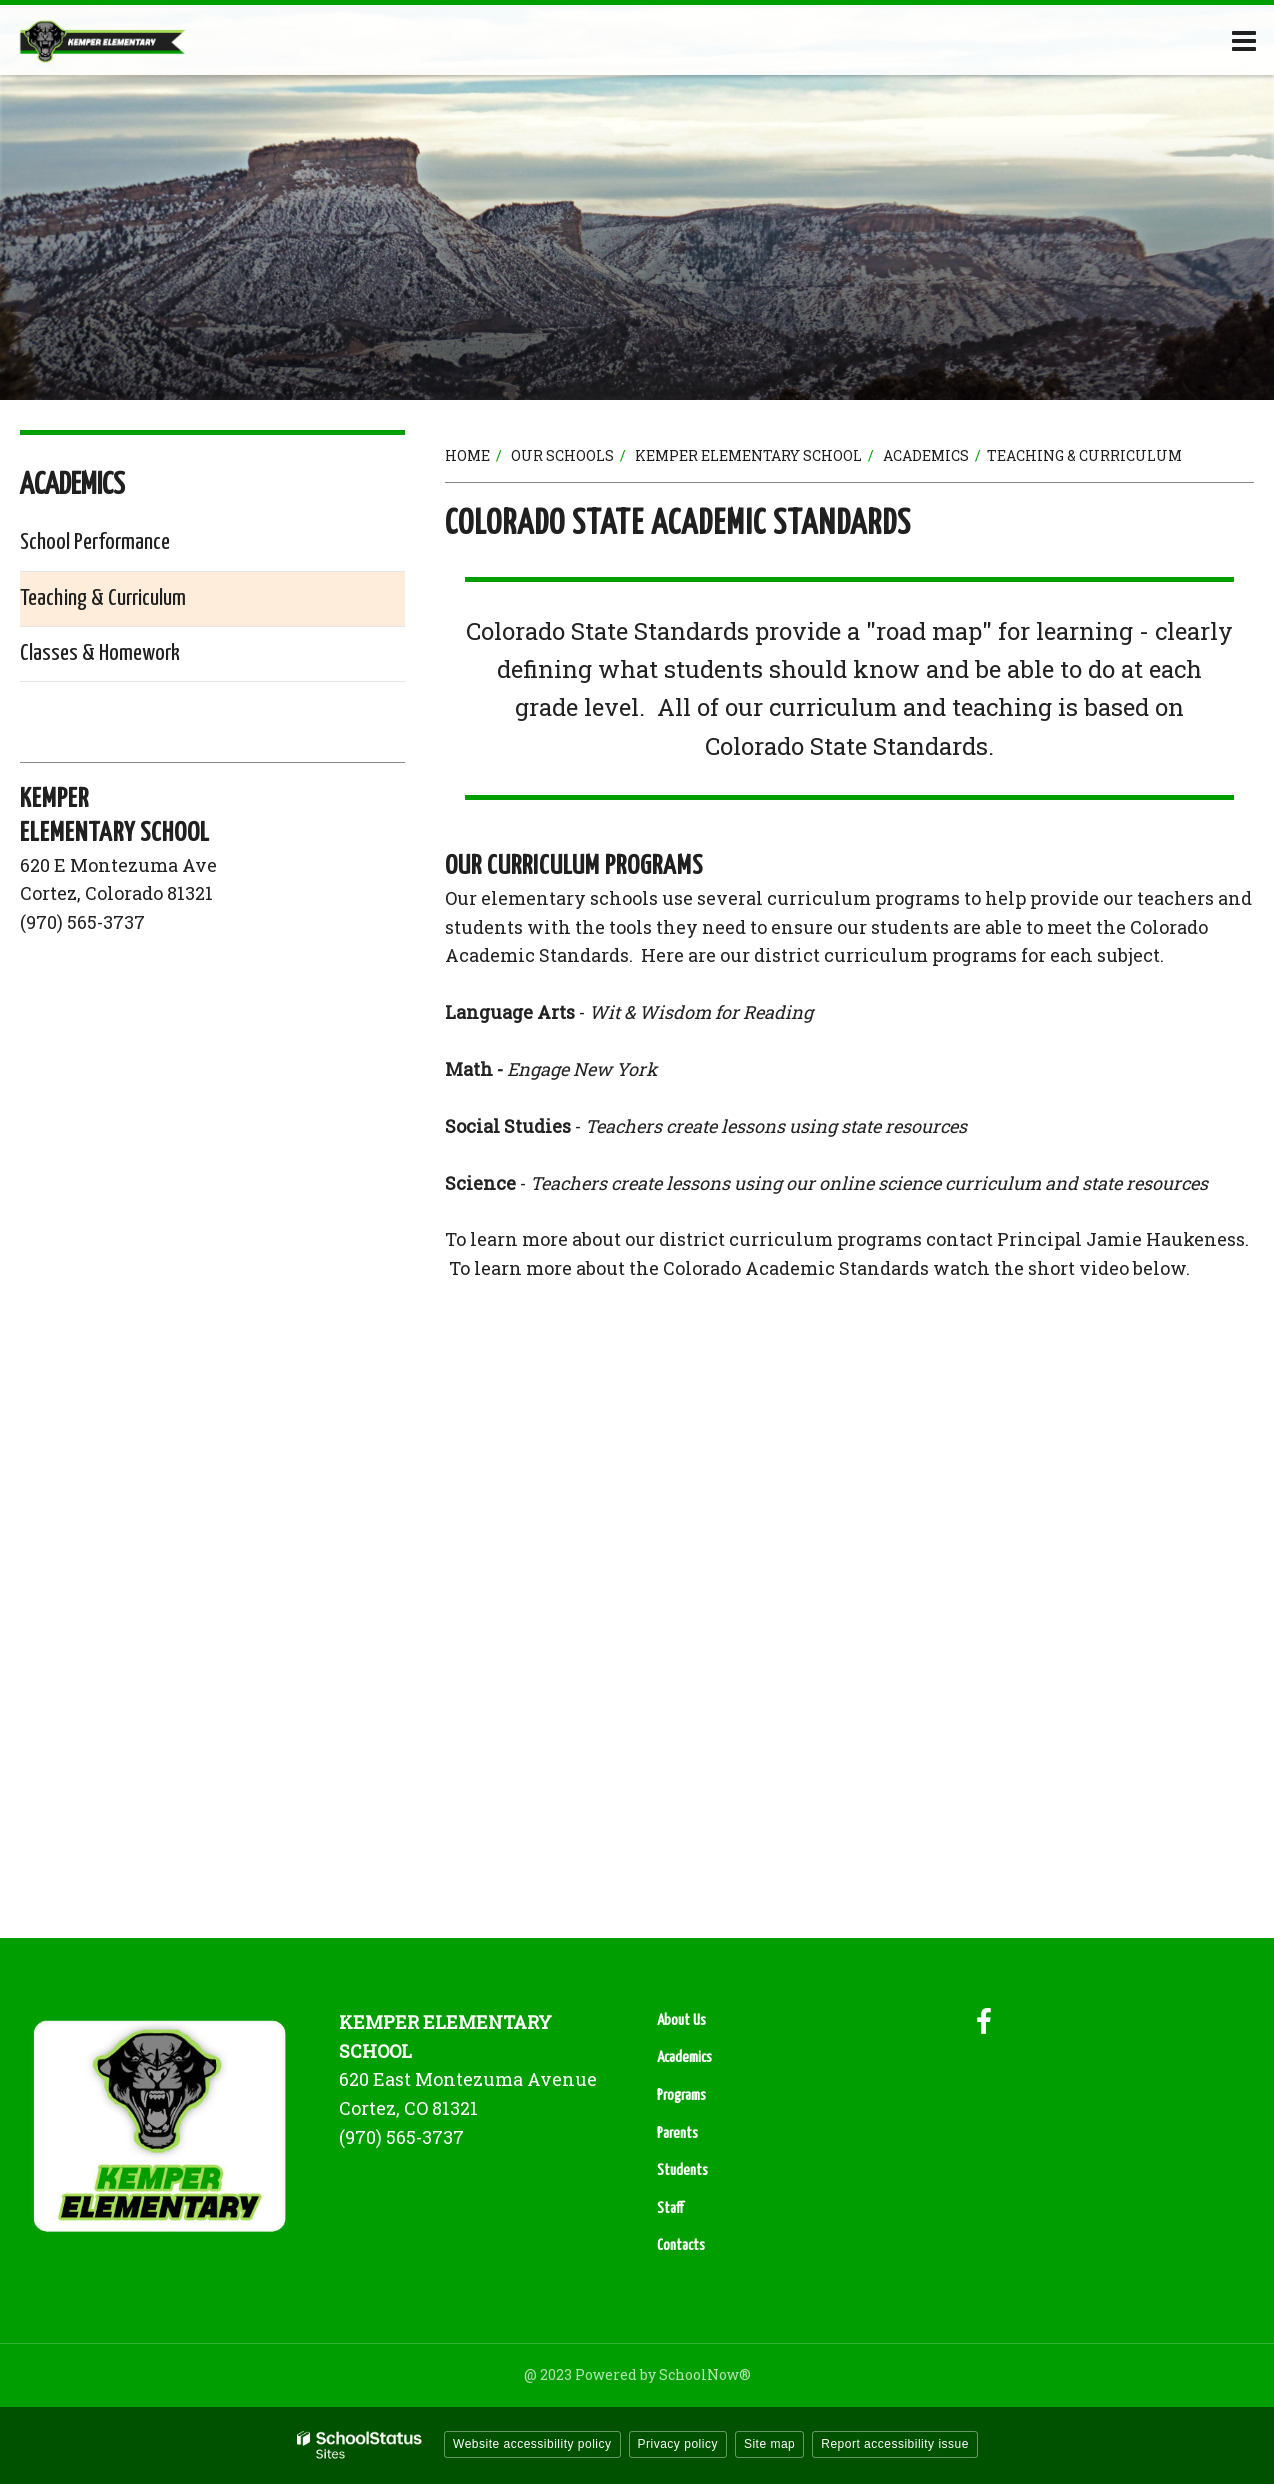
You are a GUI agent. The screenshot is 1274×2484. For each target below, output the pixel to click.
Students (682, 2170)
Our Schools (562, 455)
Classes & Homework (100, 653)
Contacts (681, 2245)
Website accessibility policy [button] (532, 2444)
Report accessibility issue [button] (895, 2444)
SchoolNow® (705, 2374)
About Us (681, 2020)
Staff (670, 2208)
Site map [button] (769, 2444)
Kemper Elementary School (748, 455)
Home (467, 455)
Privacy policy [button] (678, 2444)
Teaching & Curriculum (103, 598)
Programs (681, 2095)
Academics (926, 455)
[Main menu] (1244, 40)
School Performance (95, 542)
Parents (677, 2133)
